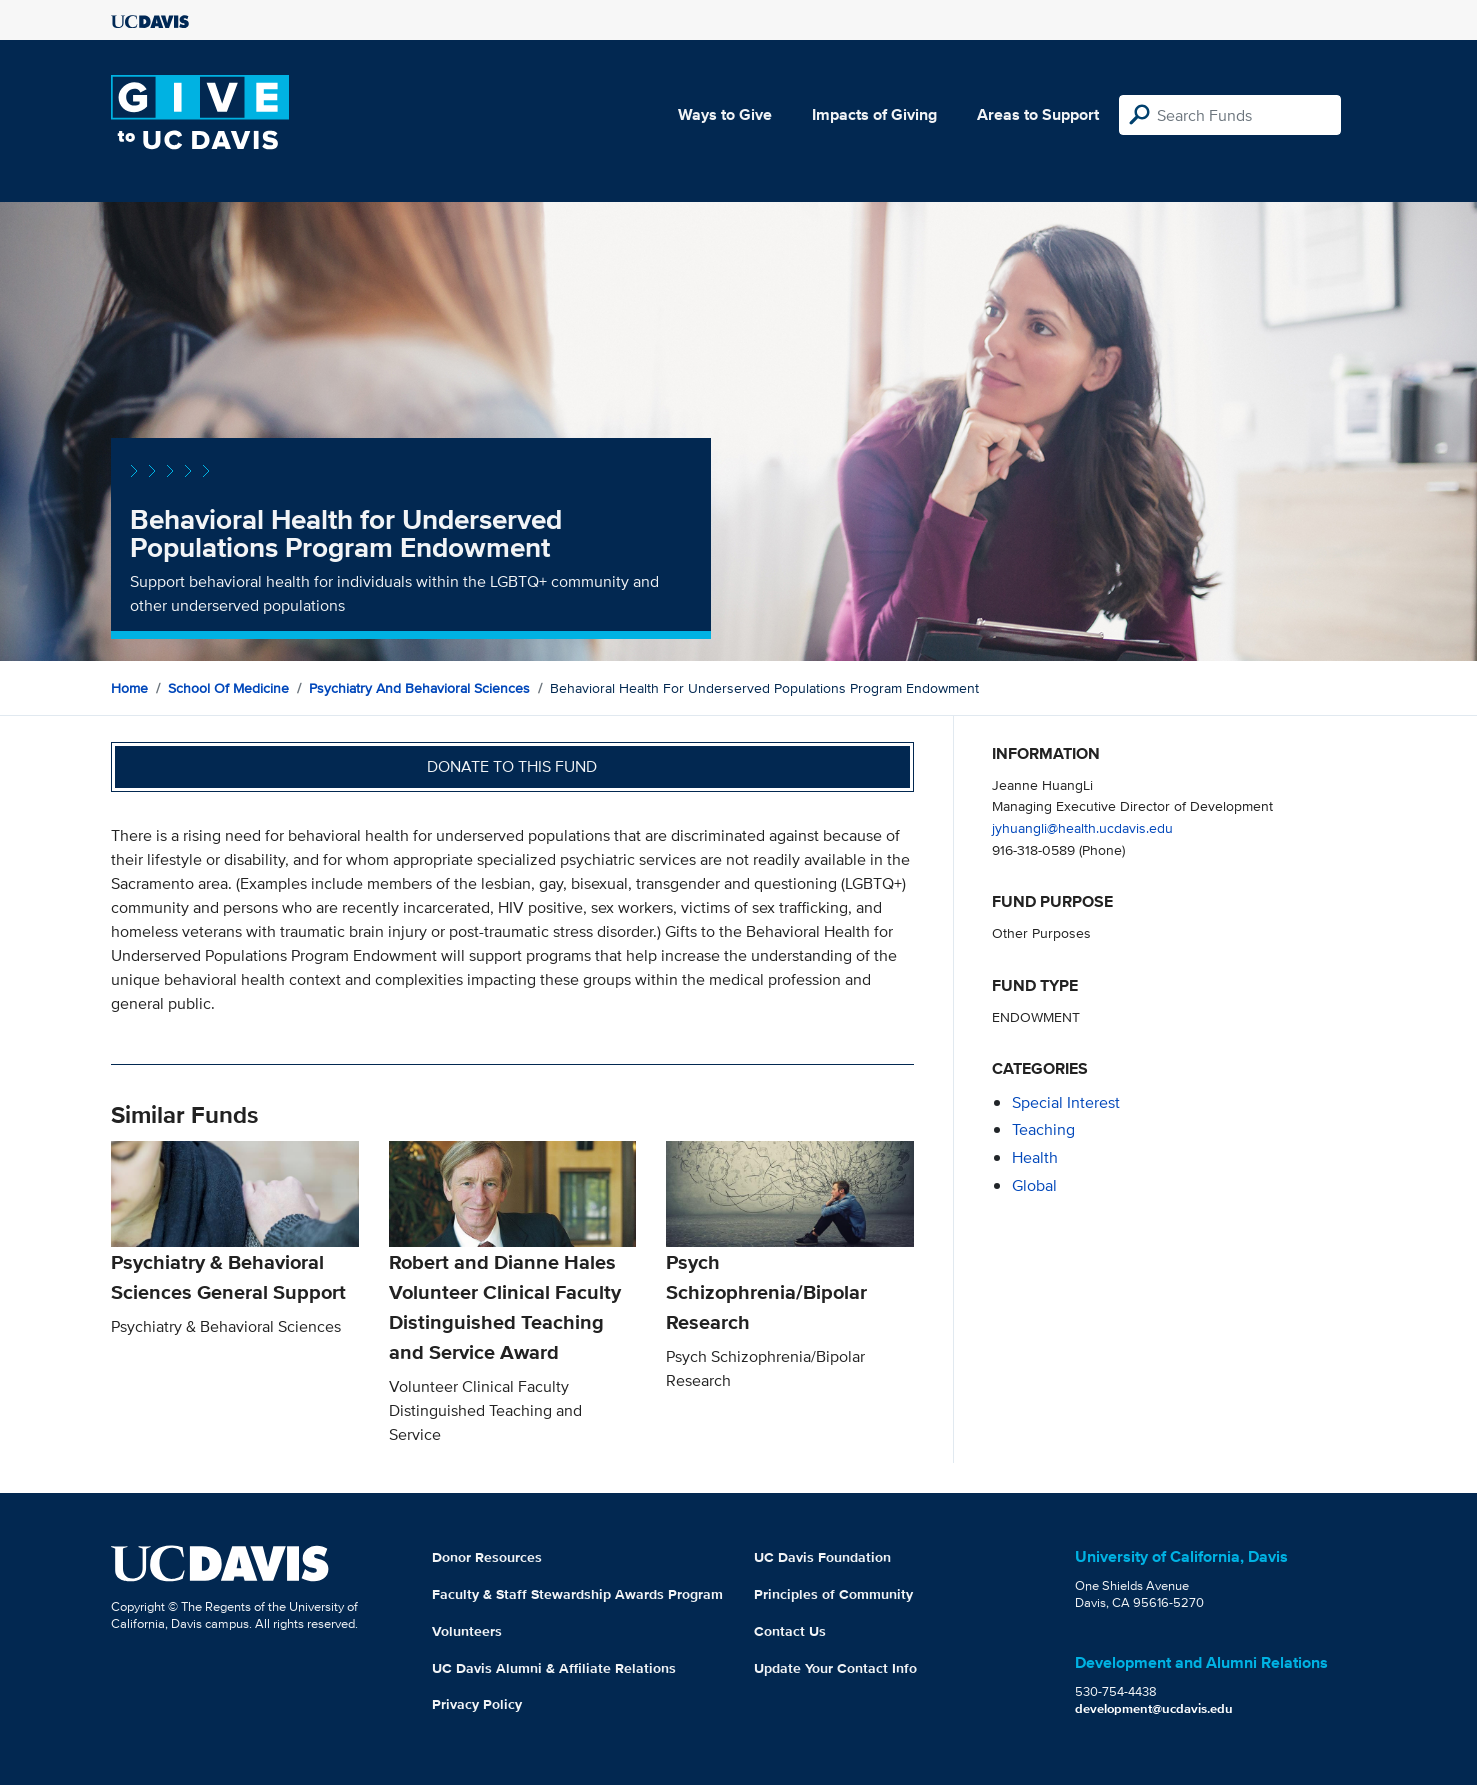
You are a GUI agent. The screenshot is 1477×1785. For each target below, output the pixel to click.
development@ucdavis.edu (1154, 1708)
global (1034, 1185)
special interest (1066, 1102)
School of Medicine (228, 688)
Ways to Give (725, 114)
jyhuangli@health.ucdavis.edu (1082, 827)
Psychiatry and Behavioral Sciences (419, 688)
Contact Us (790, 1631)
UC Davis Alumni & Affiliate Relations (554, 1668)
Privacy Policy (477, 1704)
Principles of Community (833, 1594)
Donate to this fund (512, 766)
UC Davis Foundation (822, 1557)
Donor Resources (487, 1557)
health (1035, 1157)
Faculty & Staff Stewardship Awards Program (577, 1594)
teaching (1043, 1129)
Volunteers (467, 1631)
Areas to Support (1038, 114)
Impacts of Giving (874, 114)
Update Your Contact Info (835, 1668)
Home (129, 688)
